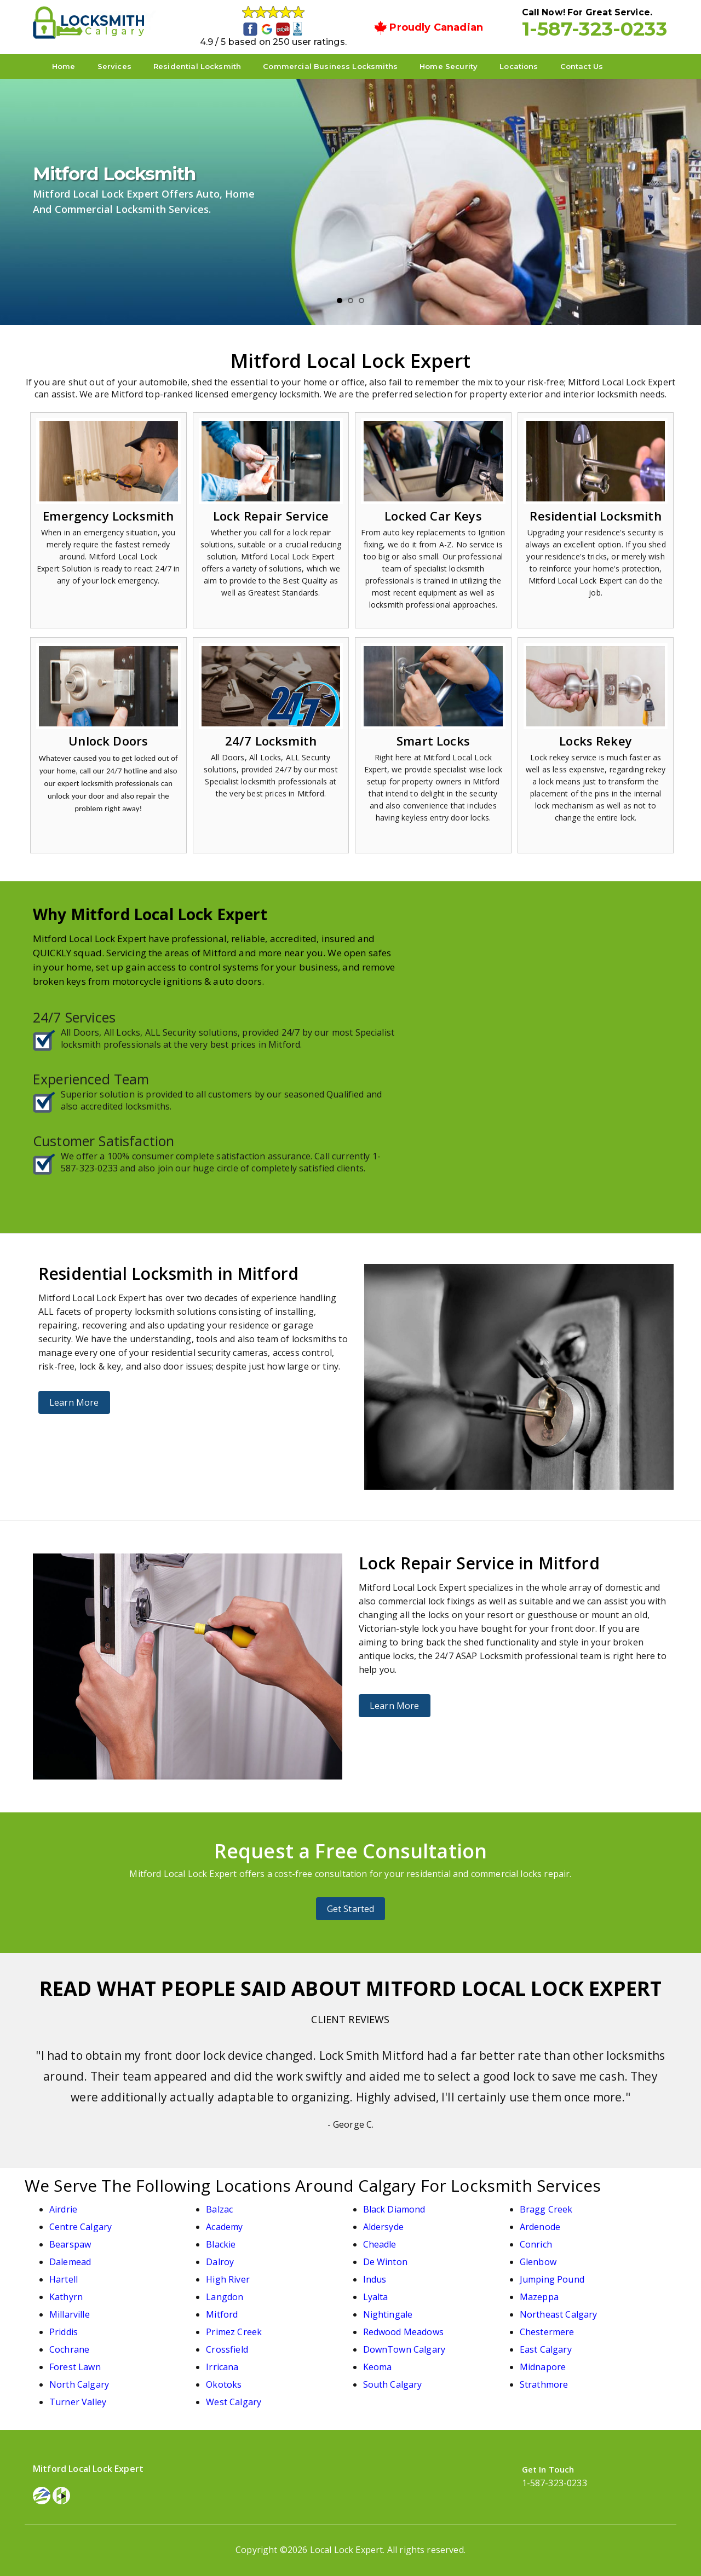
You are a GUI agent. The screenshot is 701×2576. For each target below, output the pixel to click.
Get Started (351, 1909)
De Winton (385, 2262)
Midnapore (543, 2367)
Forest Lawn (75, 2367)
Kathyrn (66, 2297)
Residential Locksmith (197, 66)
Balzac (219, 2209)
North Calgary (79, 2384)
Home (64, 66)
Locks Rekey (595, 740)
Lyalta (375, 2297)
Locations (518, 66)
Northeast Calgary (558, 2314)
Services (114, 66)
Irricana (222, 2367)
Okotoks (224, 2384)
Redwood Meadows (403, 2332)
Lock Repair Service (271, 515)
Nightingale (388, 2314)
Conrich (536, 2244)
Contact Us (582, 66)
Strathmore (544, 2384)
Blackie (220, 2244)
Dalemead (70, 2262)
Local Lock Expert (346, 2550)
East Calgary (546, 2349)
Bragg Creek (546, 2209)
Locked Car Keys (432, 515)
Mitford (222, 2314)
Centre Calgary (80, 2227)
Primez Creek (234, 2332)
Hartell (63, 2279)
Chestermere (547, 2332)
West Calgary (233, 2402)
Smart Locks (433, 740)
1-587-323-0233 (594, 28)
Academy (224, 2227)
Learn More (74, 1402)
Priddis (63, 2332)
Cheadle (380, 2244)
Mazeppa (539, 2297)
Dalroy (220, 2262)
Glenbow (538, 2262)
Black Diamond (394, 2209)
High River (228, 2279)
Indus (375, 2279)
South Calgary (392, 2384)
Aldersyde (383, 2227)
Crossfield (227, 2349)
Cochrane (69, 2349)
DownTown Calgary (404, 2349)
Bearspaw (70, 2244)
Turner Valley (77, 2402)
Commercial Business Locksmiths (330, 66)
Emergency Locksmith (108, 515)
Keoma (377, 2367)
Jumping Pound (552, 2279)
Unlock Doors (108, 740)
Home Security (449, 66)
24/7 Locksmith (271, 740)
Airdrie (63, 2209)
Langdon (224, 2297)
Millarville (69, 2314)
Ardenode (540, 2227)
